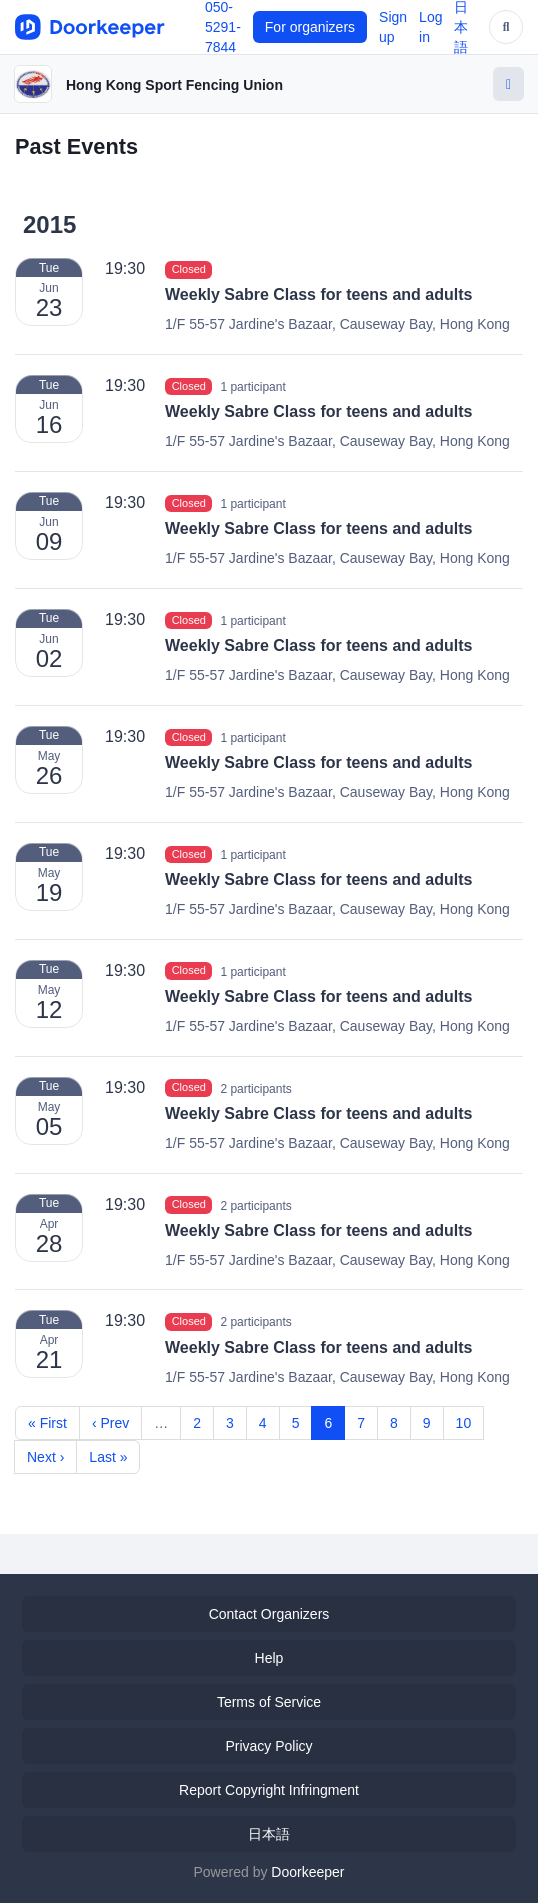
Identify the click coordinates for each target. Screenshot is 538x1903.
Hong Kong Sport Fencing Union (174, 85)
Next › (45, 1457)
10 (464, 1423)
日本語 (269, 1834)
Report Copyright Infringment (269, 1790)
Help (269, 1658)
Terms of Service (269, 1702)
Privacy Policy (268, 1746)
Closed (189, 269)
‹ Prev (110, 1423)
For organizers (310, 27)
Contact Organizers (269, 1614)
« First (47, 1423)
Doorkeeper (307, 1872)
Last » (108, 1457)
